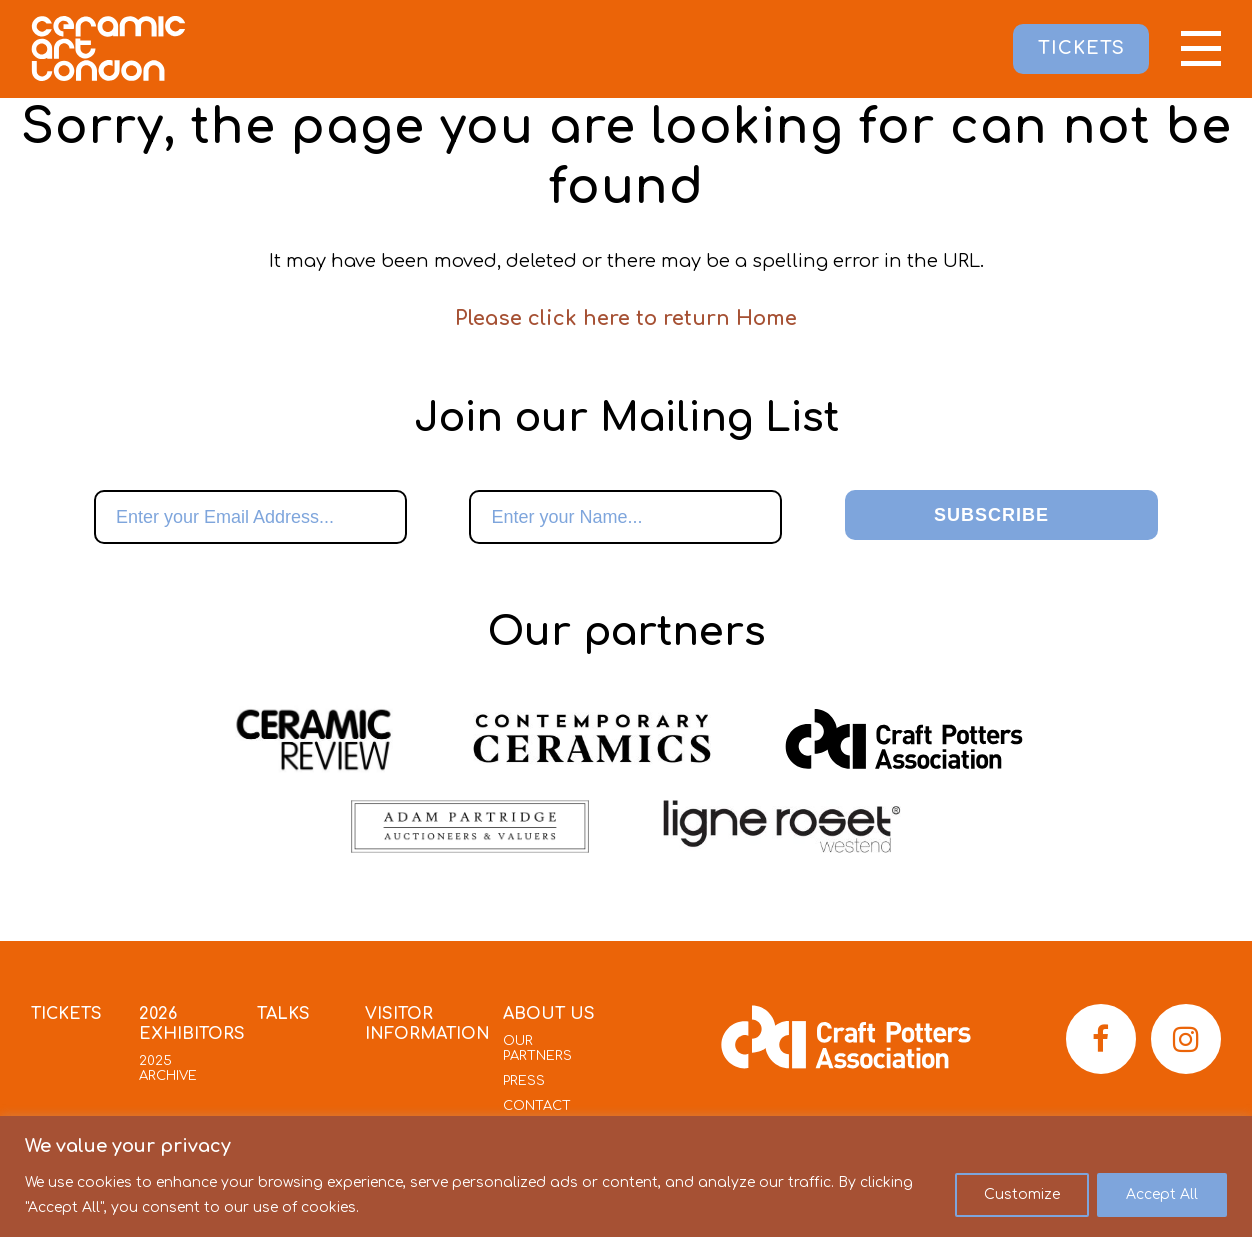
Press (524, 1081)
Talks (283, 1014)
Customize (1022, 1194)
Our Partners (537, 1048)
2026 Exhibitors (192, 1024)
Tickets (66, 1014)
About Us (549, 1014)
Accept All (1162, 1194)
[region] (626, 1176)
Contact (537, 1106)
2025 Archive (168, 1068)
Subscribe (991, 515)
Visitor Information (427, 1024)
